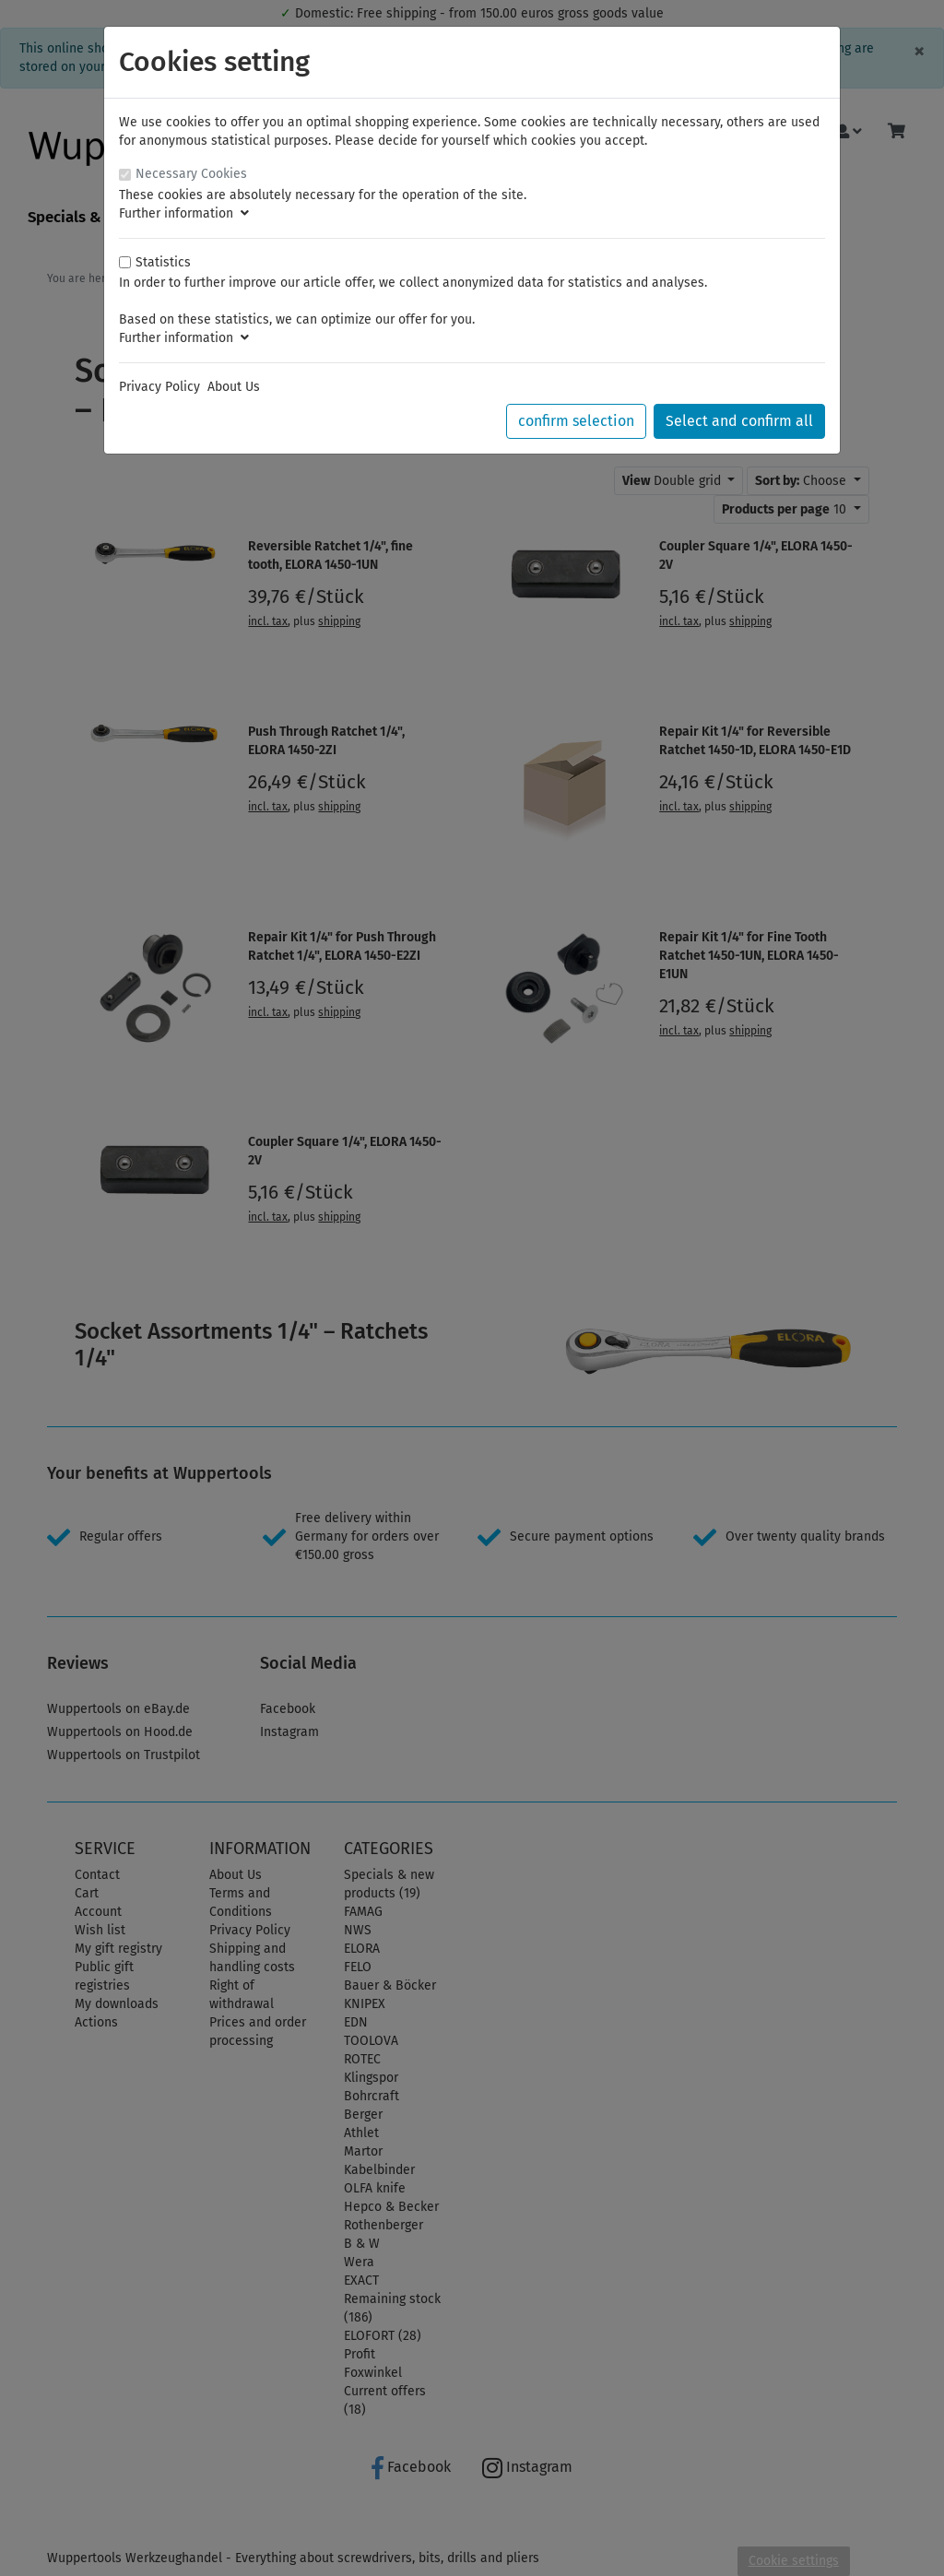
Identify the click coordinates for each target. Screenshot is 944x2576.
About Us (233, 387)
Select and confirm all (739, 421)
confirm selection (576, 421)
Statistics (163, 262)
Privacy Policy (159, 387)
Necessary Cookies (191, 174)
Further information (184, 213)
